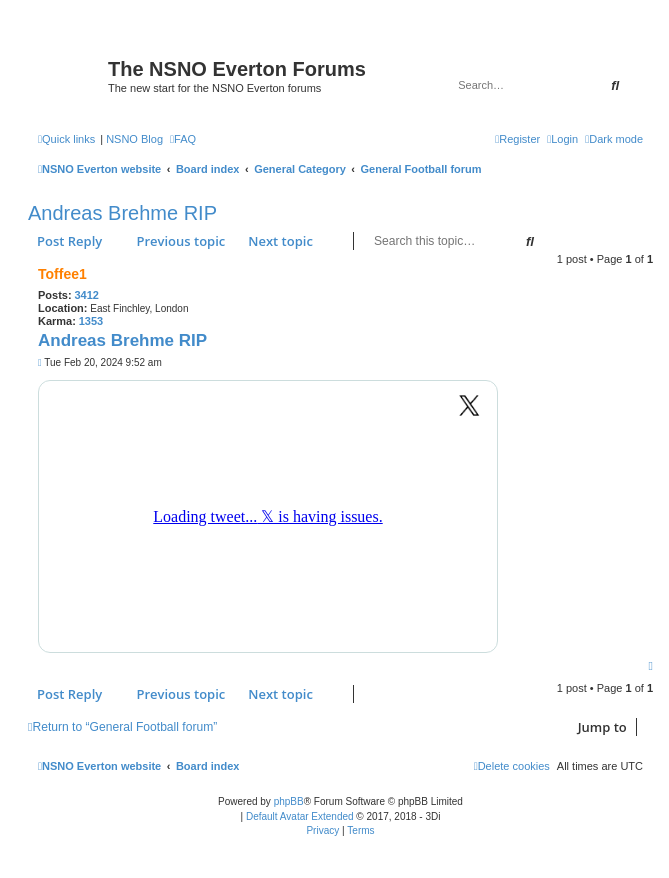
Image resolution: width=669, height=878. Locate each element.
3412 (86, 295)
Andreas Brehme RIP (122, 213)
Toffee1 (62, 274)
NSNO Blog (134, 139)
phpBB (289, 801)
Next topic (280, 241)
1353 (91, 321)
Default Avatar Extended (300, 816)
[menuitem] (183, 139)
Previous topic (180, 241)
